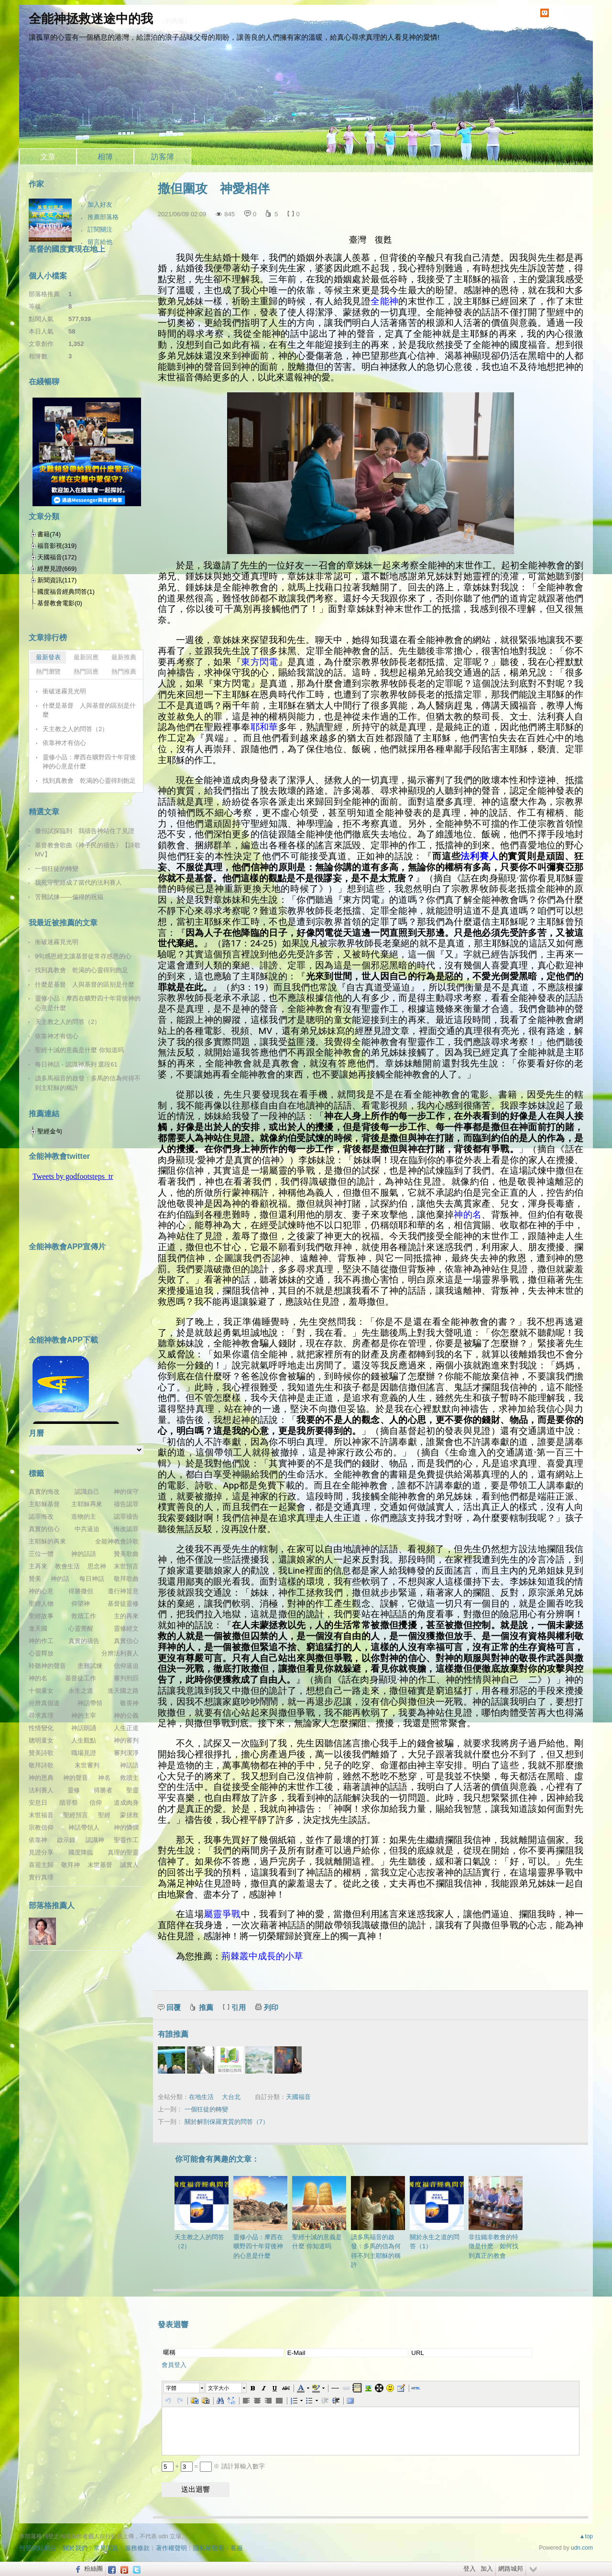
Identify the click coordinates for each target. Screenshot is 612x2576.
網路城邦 (510, 2568)
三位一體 (41, 1553)
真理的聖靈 (123, 1852)
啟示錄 (66, 1839)
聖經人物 (41, 1603)
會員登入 (174, 2364)
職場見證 (83, 1752)
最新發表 (48, 657)
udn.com (582, 2547)
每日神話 (91, 1578)
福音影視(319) (56, 545)
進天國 (38, 1628)
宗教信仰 (41, 1827)
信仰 (95, 1802)
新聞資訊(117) (56, 580)
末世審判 (87, 1765)
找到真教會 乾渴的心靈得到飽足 (89, 780)
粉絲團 (93, 2568)
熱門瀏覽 (48, 671)
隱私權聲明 (208, 2548)
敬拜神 (70, 1864)
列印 (271, 2007)
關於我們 (75, 2548)
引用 (238, 2007)
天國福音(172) (56, 557)
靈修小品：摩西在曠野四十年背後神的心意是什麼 (260, 2217)
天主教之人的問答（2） (202, 2213)
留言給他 (99, 241)
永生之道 (80, 1690)
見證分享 (41, 1852)
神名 (104, 1777)
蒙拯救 (129, 1815)
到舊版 (174, 20)
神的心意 (41, 1591)
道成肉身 (126, 1802)
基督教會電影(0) (59, 603)
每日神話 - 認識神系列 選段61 (76, 1064)
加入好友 (99, 204)
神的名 (38, 1678)
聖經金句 (49, 1131)
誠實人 (129, 1864)
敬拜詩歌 (41, 1765)
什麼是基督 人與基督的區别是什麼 (89, 710)
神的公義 (126, 1715)
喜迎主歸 (41, 1864)
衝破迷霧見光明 (64, 691)
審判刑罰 (126, 1678)
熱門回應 (86, 671)
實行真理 (41, 1877)
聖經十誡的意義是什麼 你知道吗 (319, 2213)
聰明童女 (41, 1740)
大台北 (231, 2096)
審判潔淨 (126, 1752)
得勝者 (103, 1790)
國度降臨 (80, 1852)
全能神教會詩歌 (117, 1541)
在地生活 (201, 2096)
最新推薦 (123, 657)
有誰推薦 (173, 2034)
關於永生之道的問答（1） (437, 2213)
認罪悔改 (41, 1516)
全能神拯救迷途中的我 (91, 18)
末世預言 (126, 1566)
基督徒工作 (80, 1678)
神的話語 (83, 1553)
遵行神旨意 (123, 1591)
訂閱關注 (99, 229)
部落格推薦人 (52, 1905)
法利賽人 (41, 1790)
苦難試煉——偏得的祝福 (69, 896)
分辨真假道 (44, 1703)
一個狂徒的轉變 (206, 2109)
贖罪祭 (68, 1802)
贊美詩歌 (41, 1752)
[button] (185, 2388)
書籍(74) (49, 534)
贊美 (35, 1578)
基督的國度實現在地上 (67, 249)
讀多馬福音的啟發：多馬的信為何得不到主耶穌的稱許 (378, 2222)
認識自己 (87, 1491)
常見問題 (106, 2548)
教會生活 (67, 1566)
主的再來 (126, 1616)
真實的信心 (44, 1528)
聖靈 (132, 1790)
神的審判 (126, 1740)
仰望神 (80, 1603)
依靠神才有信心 (64, 742)
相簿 (105, 157)
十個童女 (41, 1690)
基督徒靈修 (123, 1603)
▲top (586, 2536)
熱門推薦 (123, 671)
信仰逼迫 (126, 1665)
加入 (487, 2568)
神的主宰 (83, 1715)
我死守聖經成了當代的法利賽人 (78, 882)
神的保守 (126, 1491)
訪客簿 (162, 157)
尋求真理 (41, 1715)
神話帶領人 (83, 1827)
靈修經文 (126, 1628)
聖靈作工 (126, 1839)
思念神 (96, 1566)
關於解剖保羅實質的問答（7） (227, 2121)
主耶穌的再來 (47, 1541)
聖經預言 (75, 1815)
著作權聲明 (171, 2548)
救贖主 (129, 1777)
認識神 (95, 1839)
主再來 (38, 1566)
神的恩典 (41, 1777)
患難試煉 (89, 1665)
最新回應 (86, 657)
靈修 (73, 1790)
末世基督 (99, 1864)
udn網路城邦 (569, 12)
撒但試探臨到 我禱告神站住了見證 (84, 830)
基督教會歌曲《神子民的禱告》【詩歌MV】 (88, 850)
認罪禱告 (126, 1516)
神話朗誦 (83, 1728)
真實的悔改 (44, 1491)
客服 (236, 2548)
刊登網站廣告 (37, 2548)
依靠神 (38, 1839)
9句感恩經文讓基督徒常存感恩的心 (83, 956)
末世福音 (41, 1815)
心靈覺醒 (80, 1628)
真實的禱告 (83, 1640)
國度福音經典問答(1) (66, 591)
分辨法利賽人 (120, 1653)
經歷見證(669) (56, 568)
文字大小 (218, 2388)
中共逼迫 (87, 1528)
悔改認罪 (126, 1528)
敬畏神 (129, 1703)
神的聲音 (75, 1777)
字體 (171, 2388)
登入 (469, 2568)
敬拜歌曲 (126, 1578)
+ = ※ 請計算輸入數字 (213, 2466)
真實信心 (126, 1640)
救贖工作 (83, 1616)
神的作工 (41, 1640)
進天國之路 (123, 1690)
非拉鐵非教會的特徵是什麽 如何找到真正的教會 (496, 2217)
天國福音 (298, 2096)
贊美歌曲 (126, 1553)
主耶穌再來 (86, 1504)
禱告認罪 (126, 1504)
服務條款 (137, 2548)
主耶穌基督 (44, 1504)
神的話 (60, 1578)
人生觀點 (83, 1740)
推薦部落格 (103, 217)
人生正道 (126, 1728)
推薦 (206, 2007)
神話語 (129, 1765)
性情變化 (41, 1728)
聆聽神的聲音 (47, 1665)
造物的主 (83, 1516)
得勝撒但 (80, 1591)
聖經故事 (41, 1616)
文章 (47, 157)
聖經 (104, 1815)
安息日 (38, 1802)
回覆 (173, 2007)
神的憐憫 (126, 1827)
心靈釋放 (41, 1653)
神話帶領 (89, 1703)
